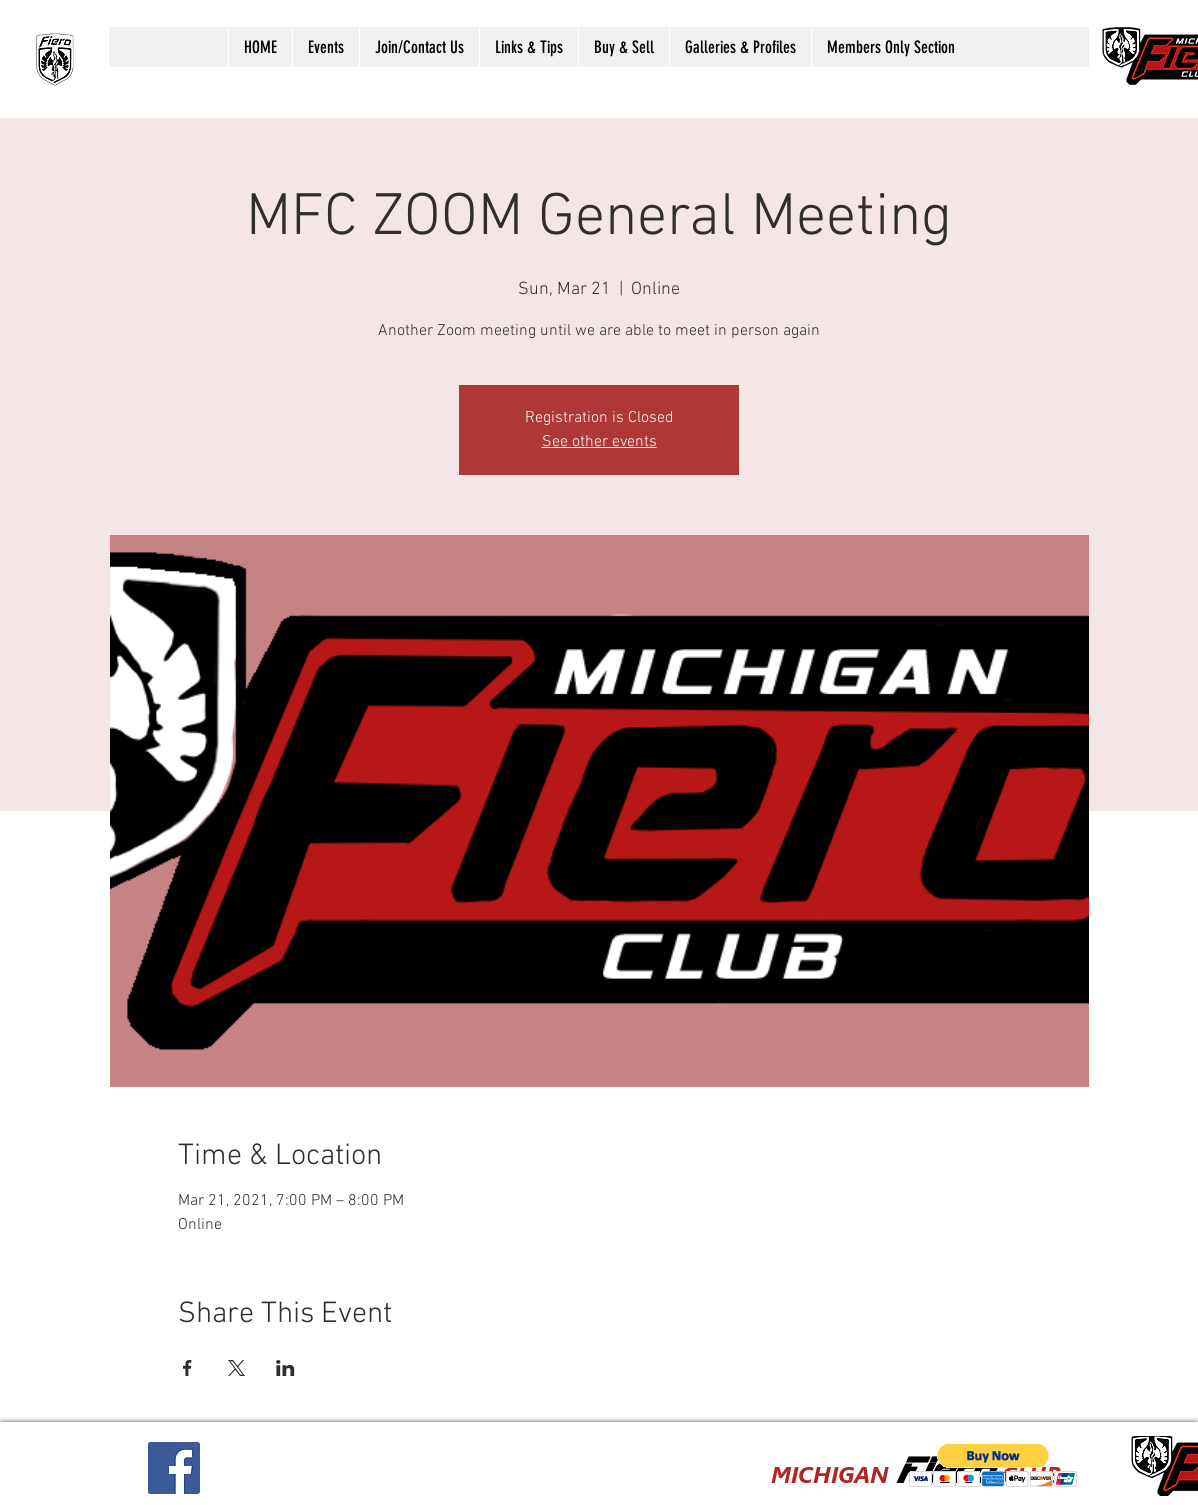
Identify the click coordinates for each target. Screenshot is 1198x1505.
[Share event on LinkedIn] (285, 1368)
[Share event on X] (236, 1368)
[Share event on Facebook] (187, 1368)
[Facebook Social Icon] (174, 1468)
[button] (325, 47)
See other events (599, 442)
